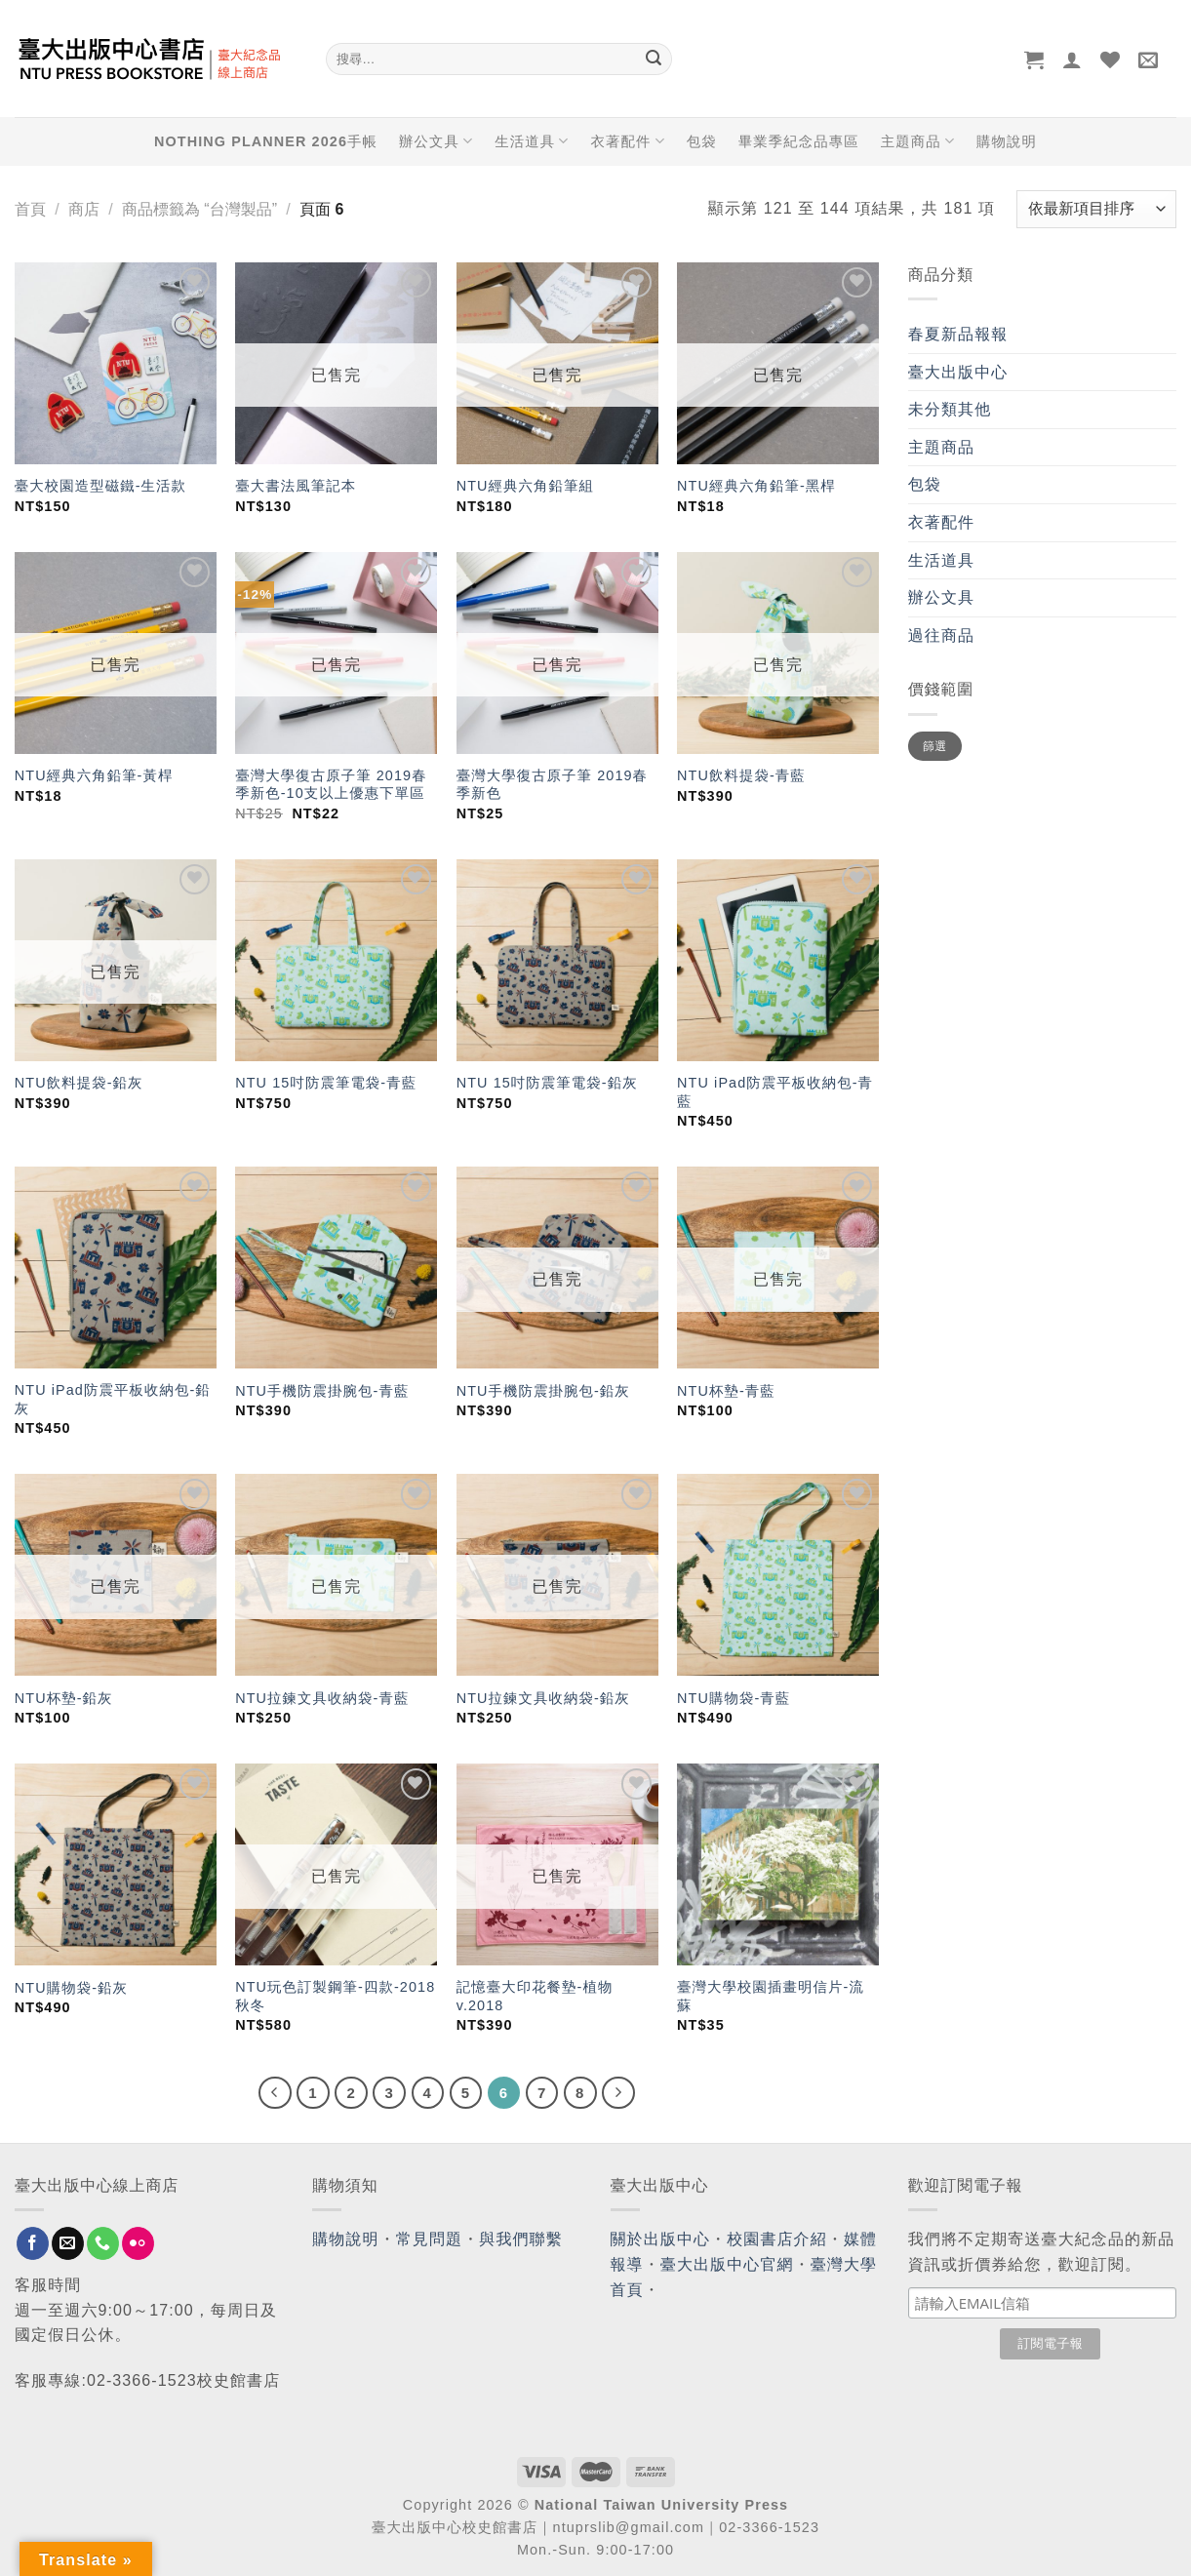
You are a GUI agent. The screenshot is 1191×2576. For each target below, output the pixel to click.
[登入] (1072, 59)
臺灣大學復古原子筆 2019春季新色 (552, 785)
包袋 (702, 141)
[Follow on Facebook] (33, 2243)
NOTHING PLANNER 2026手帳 (265, 141)
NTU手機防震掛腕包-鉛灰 (543, 1391)
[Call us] (103, 2243)
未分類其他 (950, 409)
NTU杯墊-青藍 (726, 1391)
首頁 (30, 209)
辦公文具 (436, 141)
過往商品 (941, 635)
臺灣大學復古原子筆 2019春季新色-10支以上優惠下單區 (330, 785)
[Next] (618, 2093)
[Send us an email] (68, 2243)
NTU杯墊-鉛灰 (64, 1698)
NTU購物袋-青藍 (733, 1698)
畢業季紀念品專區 (798, 141)
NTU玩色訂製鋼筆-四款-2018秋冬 (335, 1996)
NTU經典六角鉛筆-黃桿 (94, 775)
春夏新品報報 (958, 334)
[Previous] (275, 2093)
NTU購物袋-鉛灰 (71, 1988)
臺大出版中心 (958, 372)
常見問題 (429, 2239)
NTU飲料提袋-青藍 (741, 775)
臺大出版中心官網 (727, 2264)
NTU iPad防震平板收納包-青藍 (775, 1092)
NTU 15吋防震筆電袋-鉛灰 (547, 1082)
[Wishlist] (1110, 59)
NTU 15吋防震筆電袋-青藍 (326, 1082)
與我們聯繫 (521, 2239)
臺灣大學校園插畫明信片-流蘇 (770, 1996)
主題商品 (918, 141)
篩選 (935, 746)
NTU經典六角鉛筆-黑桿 (756, 486)
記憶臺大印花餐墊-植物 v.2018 (535, 1996)
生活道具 (532, 141)
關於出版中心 (661, 2239)
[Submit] (654, 59)
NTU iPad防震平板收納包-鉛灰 (113, 1399)
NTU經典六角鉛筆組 (525, 486)
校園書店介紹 (777, 2239)
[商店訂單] (1096, 209)
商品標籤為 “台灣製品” (199, 209)
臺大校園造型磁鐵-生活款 (100, 486)
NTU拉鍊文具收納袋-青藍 (322, 1698)
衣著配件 (628, 141)
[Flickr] (138, 2243)
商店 (83, 209)
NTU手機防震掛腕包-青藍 (322, 1391)
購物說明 (1006, 141)
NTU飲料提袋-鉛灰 (79, 1082)
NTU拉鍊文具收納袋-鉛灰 (543, 1698)
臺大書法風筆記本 (295, 486)
